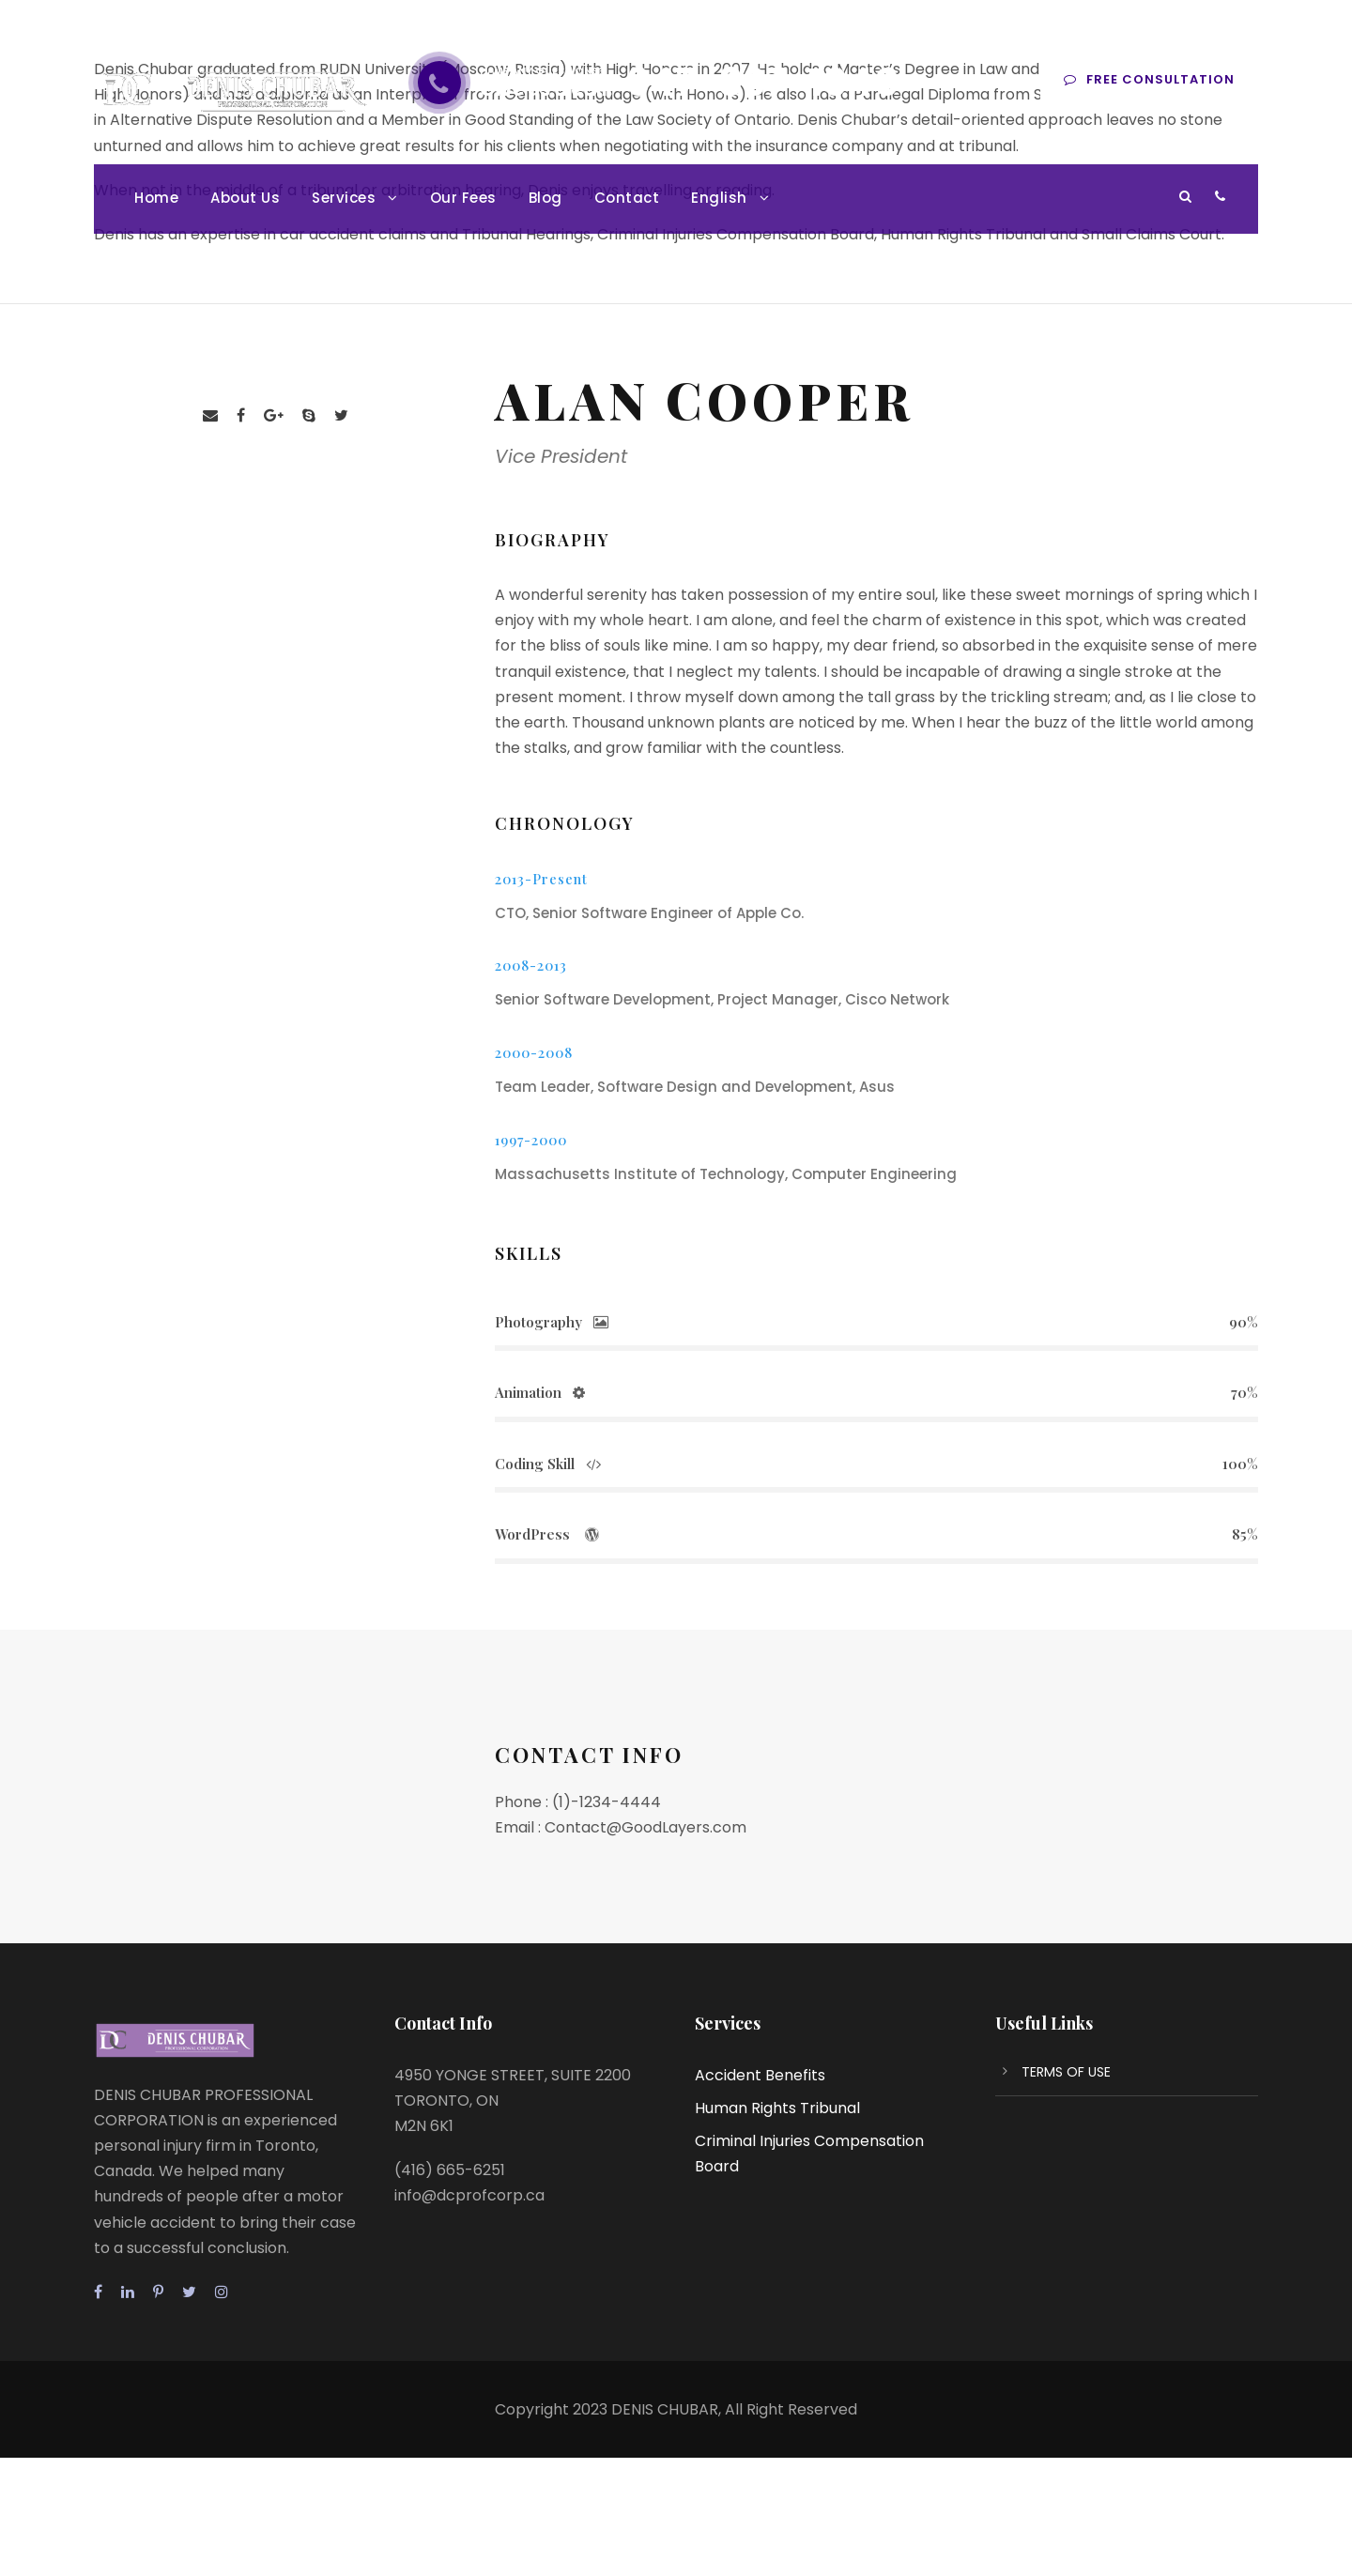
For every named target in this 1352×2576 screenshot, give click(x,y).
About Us (245, 197)
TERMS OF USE (1066, 2071)
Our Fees (463, 197)
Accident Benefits (760, 2075)
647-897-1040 (762, 82)
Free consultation (1149, 79)
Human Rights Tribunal (777, 2108)
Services (344, 197)
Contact (627, 197)
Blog (545, 197)
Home (156, 197)
